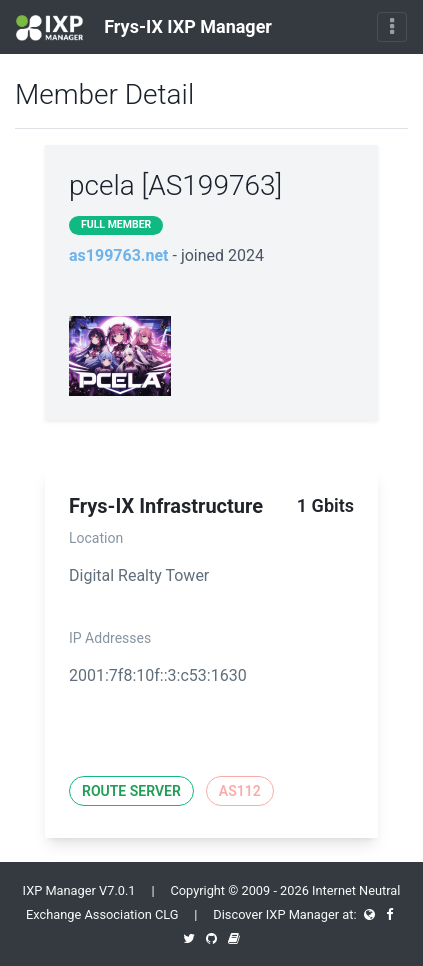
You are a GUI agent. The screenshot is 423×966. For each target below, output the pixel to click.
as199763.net (119, 255)
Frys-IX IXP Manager (144, 28)
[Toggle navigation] (392, 27)
